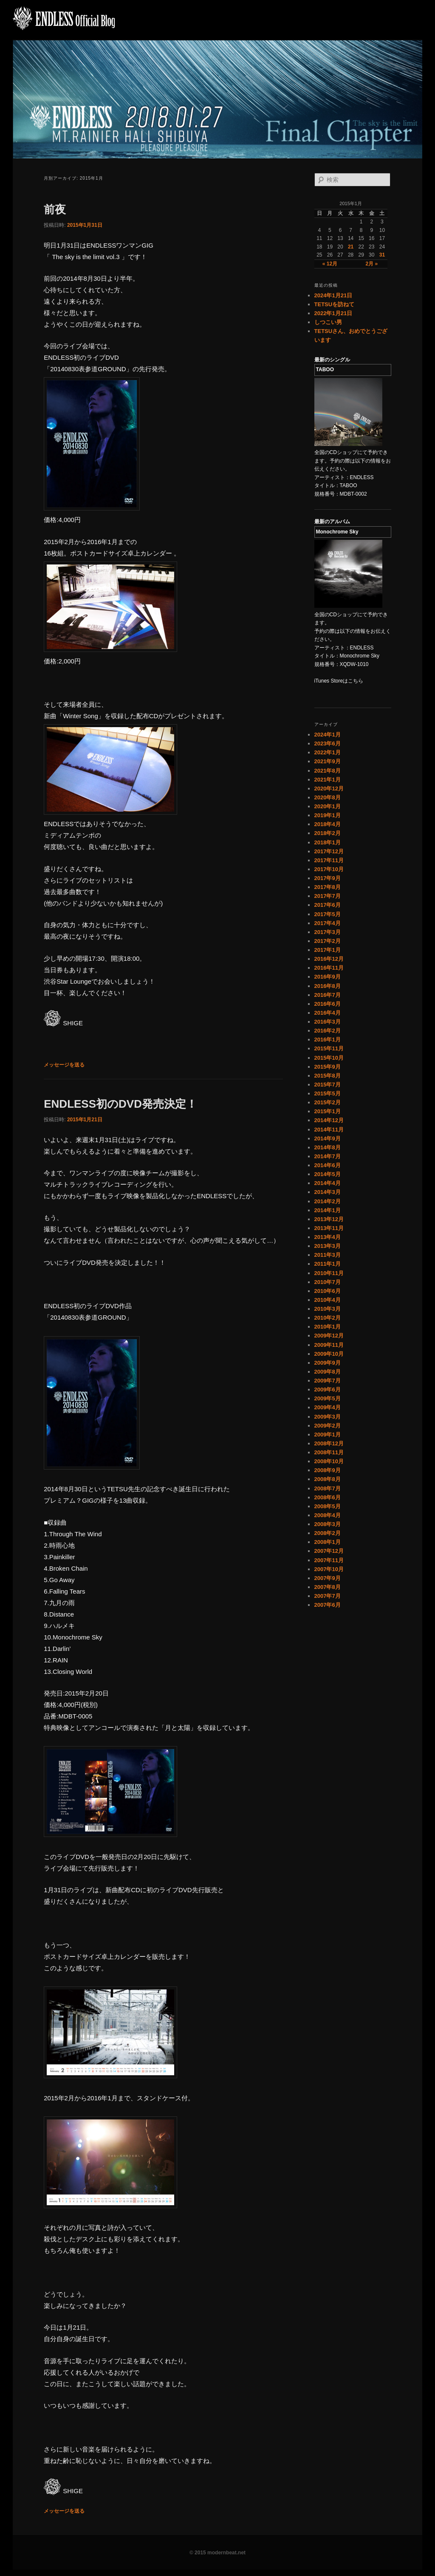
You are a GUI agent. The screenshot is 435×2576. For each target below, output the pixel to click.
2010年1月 (327, 1326)
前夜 (55, 209)
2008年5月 (327, 1506)
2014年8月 (327, 1147)
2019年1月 (327, 815)
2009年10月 (329, 1354)
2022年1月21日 (333, 313)
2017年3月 (327, 932)
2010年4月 (327, 1300)
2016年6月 (327, 1004)
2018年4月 (327, 824)
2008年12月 (329, 1443)
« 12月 (329, 264)
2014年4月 (327, 1183)
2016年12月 (329, 959)
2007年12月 (329, 1551)
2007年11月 (329, 1560)
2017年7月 (327, 896)
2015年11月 (329, 1048)
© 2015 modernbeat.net (217, 2553)
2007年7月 (327, 1596)
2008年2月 (327, 1533)
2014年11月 (329, 1129)
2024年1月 (327, 734)
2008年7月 (327, 1488)
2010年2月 (327, 1318)
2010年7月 (327, 1282)
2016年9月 (327, 976)
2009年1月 (327, 1434)
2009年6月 (327, 1389)
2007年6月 (327, 1605)
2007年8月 (327, 1587)
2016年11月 (329, 968)
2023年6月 (327, 743)
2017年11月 (329, 860)
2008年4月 (327, 1515)
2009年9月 (327, 1363)
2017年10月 (329, 869)
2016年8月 (327, 986)
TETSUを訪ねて (334, 304)
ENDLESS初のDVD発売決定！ (120, 1104)
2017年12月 (329, 851)
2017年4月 (327, 923)
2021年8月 (327, 770)
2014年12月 (329, 1120)
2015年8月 (327, 1075)
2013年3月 (327, 1246)
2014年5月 (327, 1174)
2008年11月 (329, 1452)
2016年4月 (327, 1013)
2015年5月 (327, 1093)
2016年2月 (327, 1030)
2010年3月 (327, 1309)
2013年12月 (329, 1219)
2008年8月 (327, 1479)
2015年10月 (329, 1058)
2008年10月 (329, 1461)
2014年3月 (327, 1192)
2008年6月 (327, 1497)
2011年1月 (327, 1264)
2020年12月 (329, 788)
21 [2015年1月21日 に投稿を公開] (350, 247)
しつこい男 (328, 322)
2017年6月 (327, 905)
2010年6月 (327, 1291)
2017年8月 (327, 887)
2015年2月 (327, 1102)
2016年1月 (327, 1039)
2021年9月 (327, 761)
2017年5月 (327, 914)
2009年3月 (327, 1417)
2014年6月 (327, 1165)
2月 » (371, 264)
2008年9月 (327, 1470)
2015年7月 (327, 1084)
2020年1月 (327, 806)
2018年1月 (327, 842)
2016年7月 (327, 995)
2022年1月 (327, 752)
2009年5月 (327, 1398)
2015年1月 (327, 1111)
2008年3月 (327, 1524)
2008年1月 (327, 1542)
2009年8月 (327, 1371)
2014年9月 (327, 1138)
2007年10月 (329, 1569)
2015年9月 (327, 1067)
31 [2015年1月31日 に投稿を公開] (382, 255)
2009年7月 (327, 1380)
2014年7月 (327, 1156)
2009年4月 (327, 1407)
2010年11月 (329, 1273)
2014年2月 (327, 1201)
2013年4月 (327, 1237)
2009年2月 (327, 1425)
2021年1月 (327, 779)
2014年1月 (327, 1210)
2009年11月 (329, 1345)
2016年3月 (327, 1022)
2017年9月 (327, 878)
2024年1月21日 (333, 295)
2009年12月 (329, 1335)
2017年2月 (327, 941)
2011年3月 (327, 1255)
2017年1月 (327, 950)
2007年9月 (327, 1578)
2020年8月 (327, 797)
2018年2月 (327, 833)
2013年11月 (329, 1228)
